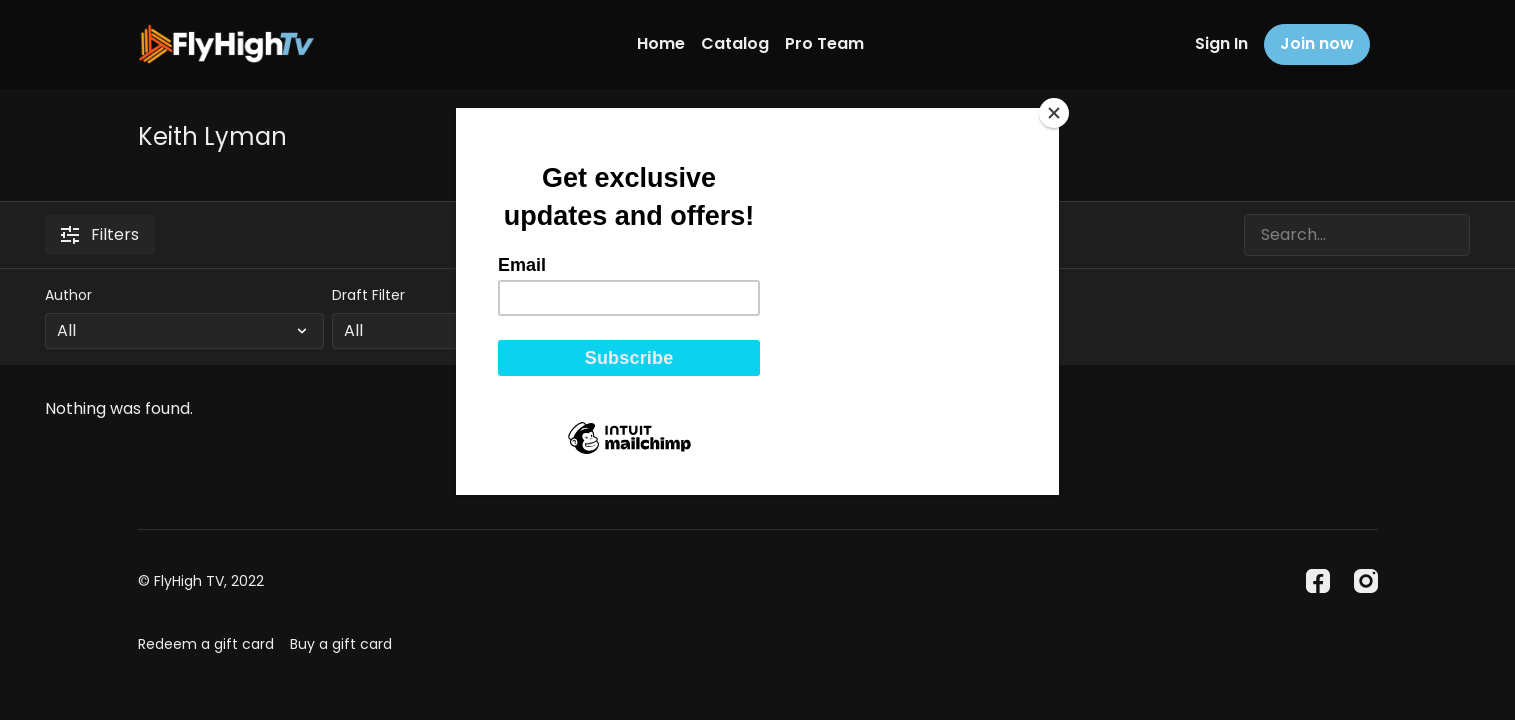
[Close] (1054, 113)
